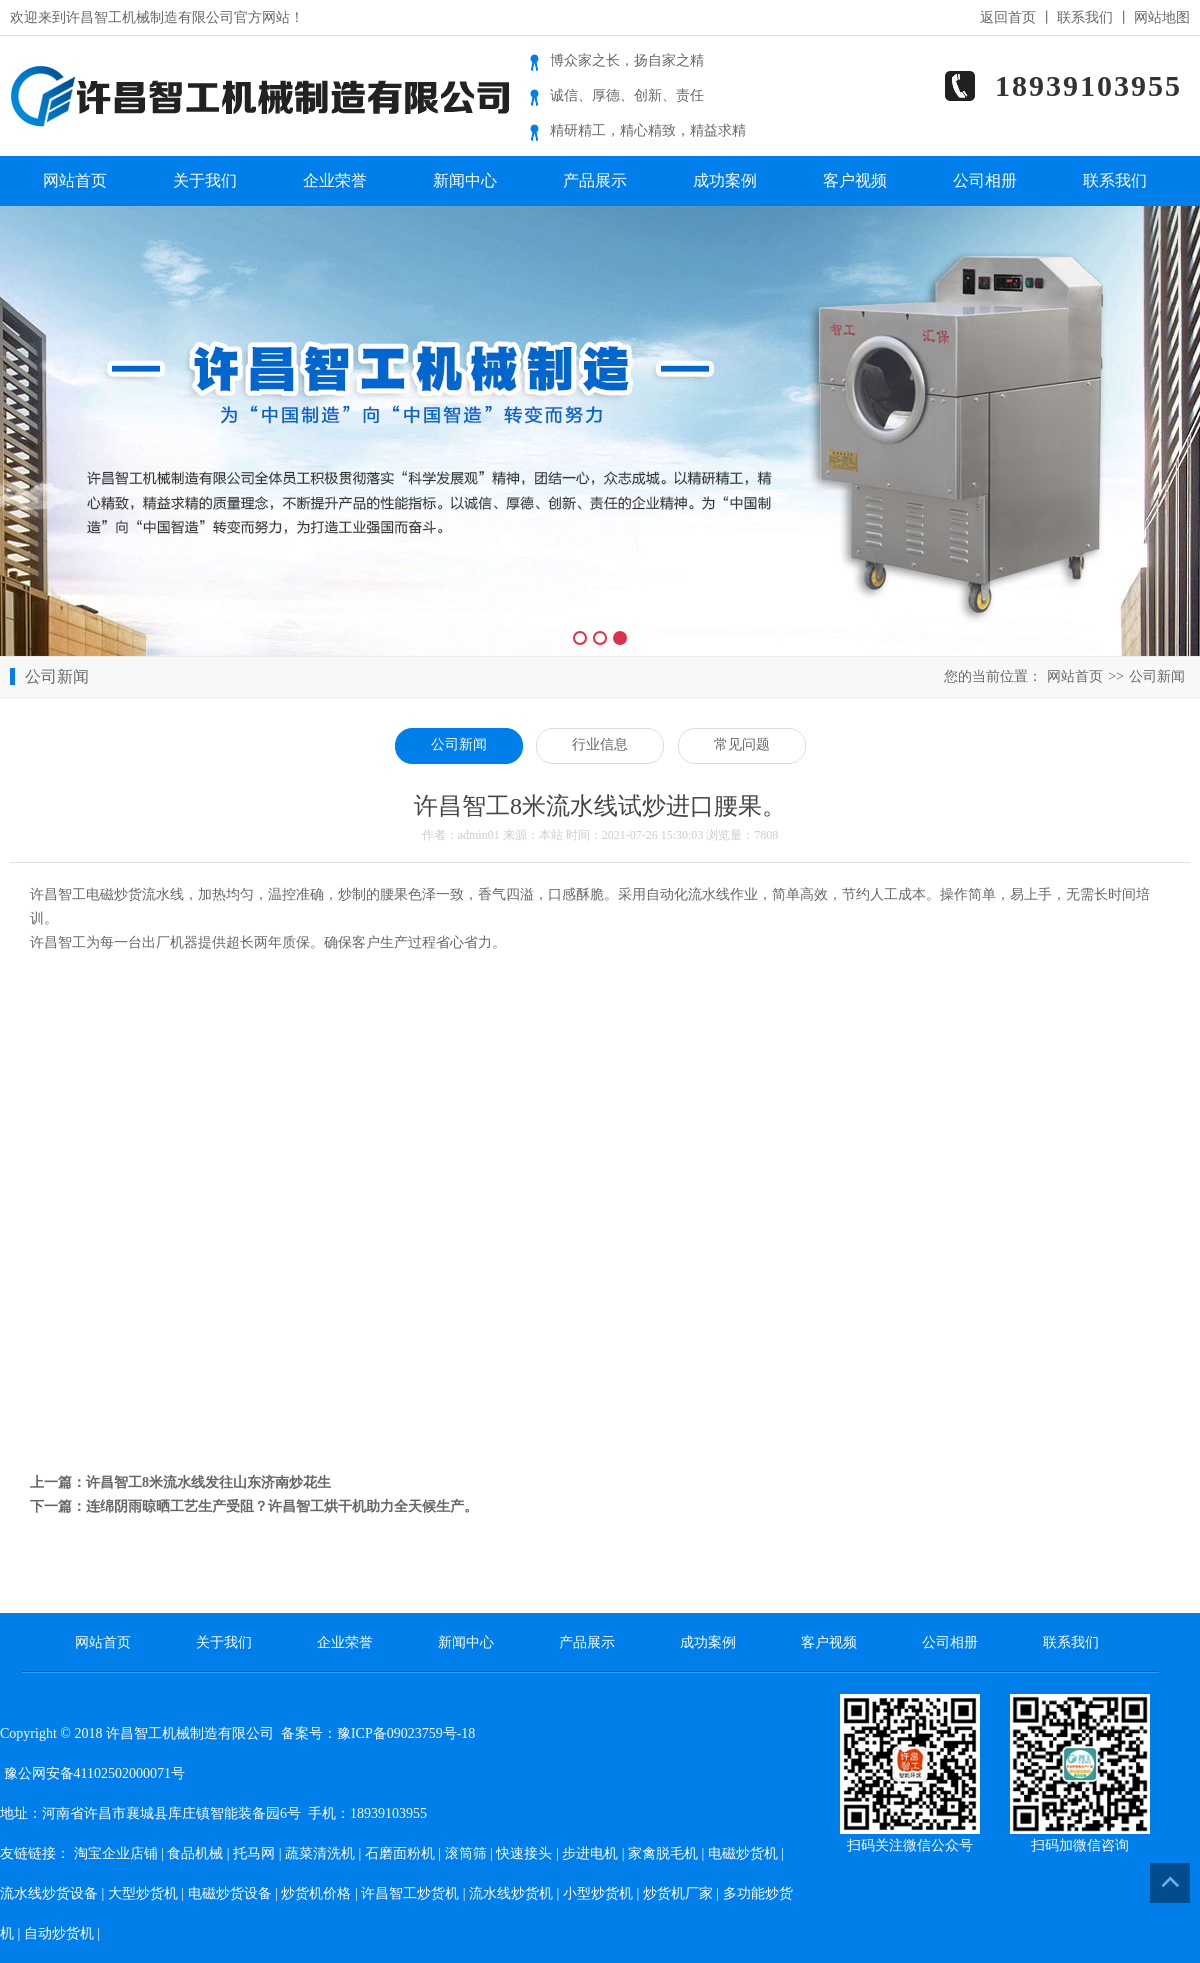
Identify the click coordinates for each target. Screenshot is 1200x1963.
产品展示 (595, 180)
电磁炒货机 (743, 1853)
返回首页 (1008, 17)
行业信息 (600, 744)
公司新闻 (1157, 676)
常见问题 (742, 744)
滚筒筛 (466, 1853)
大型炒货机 (143, 1893)
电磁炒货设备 (230, 1893)
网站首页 (75, 180)
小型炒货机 (598, 1893)
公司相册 (985, 180)
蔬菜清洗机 (320, 1853)
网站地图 (1162, 17)
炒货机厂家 (678, 1893)
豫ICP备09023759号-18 (406, 1733)
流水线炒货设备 (49, 1893)
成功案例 (725, 180)
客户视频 (855, 180)
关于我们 (205, 180)
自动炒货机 (59, 1933)
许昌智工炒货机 (410, 1893)
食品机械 (195, 1853)
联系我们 (1085, 17)
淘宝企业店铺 (116, 1853)
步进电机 (590, 1853)
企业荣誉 (335, 180)
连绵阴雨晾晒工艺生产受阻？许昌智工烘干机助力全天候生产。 (282, 1506)
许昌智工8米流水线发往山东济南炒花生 (208, 1482)
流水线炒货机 (511, 1893)
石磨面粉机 (400, 1853)
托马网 (254, 1853)
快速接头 (524, 1853)
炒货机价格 (316, 1893)
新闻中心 (465, 180)
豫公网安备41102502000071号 (92, 1773)
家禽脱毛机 (663, 1853)
